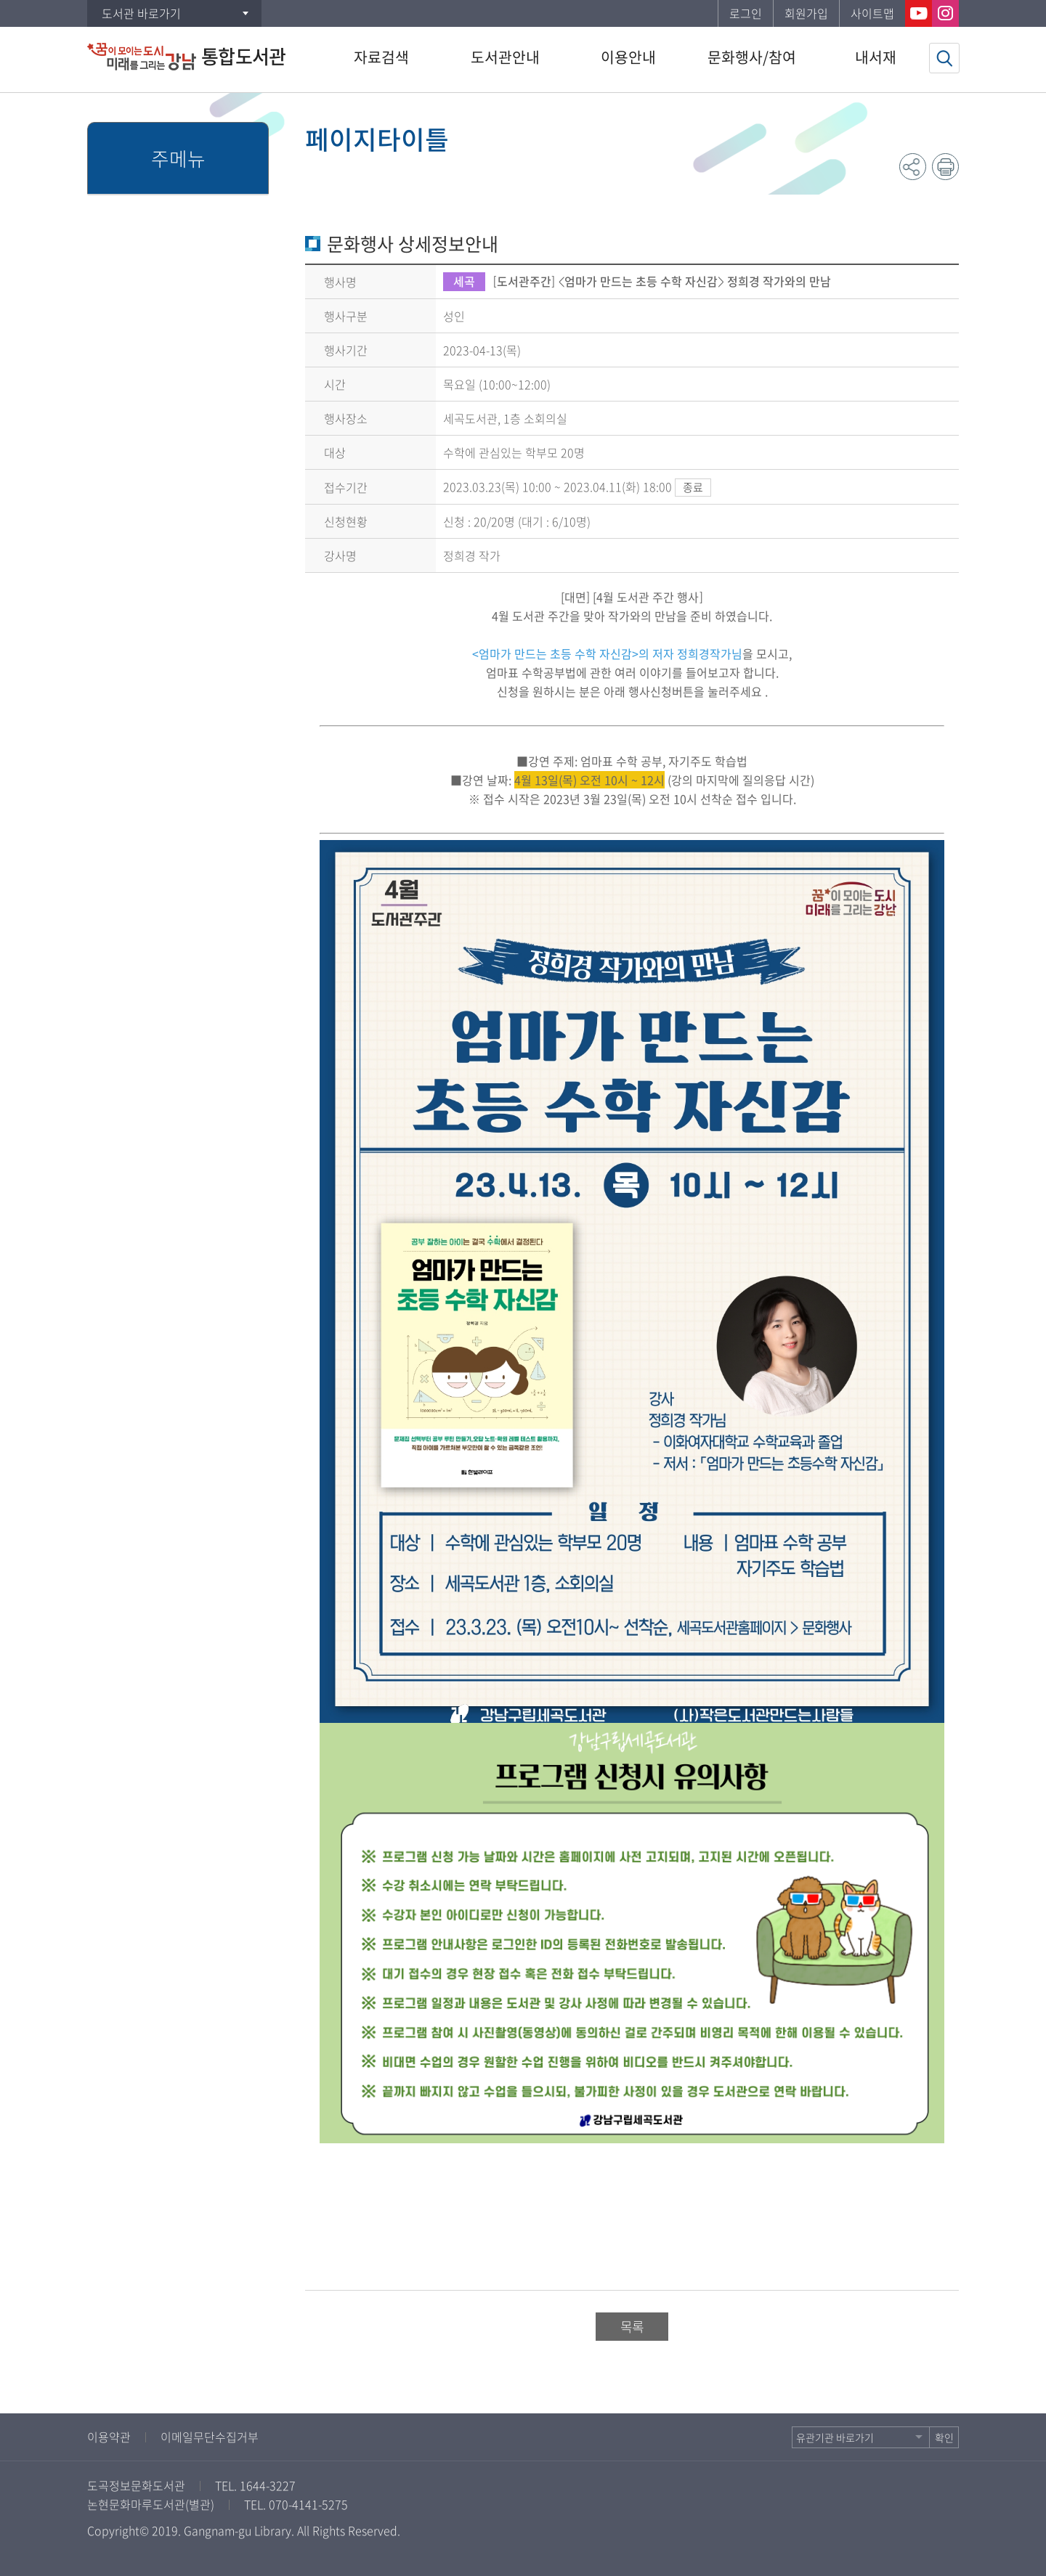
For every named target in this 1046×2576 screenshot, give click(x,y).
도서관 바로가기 (141, 13)
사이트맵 (872, 13)
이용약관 (109, 2436)
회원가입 (806, 13)
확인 (944, 2437)
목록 (632, 2326)
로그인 (745, 13)
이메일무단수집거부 (210, 2436)
